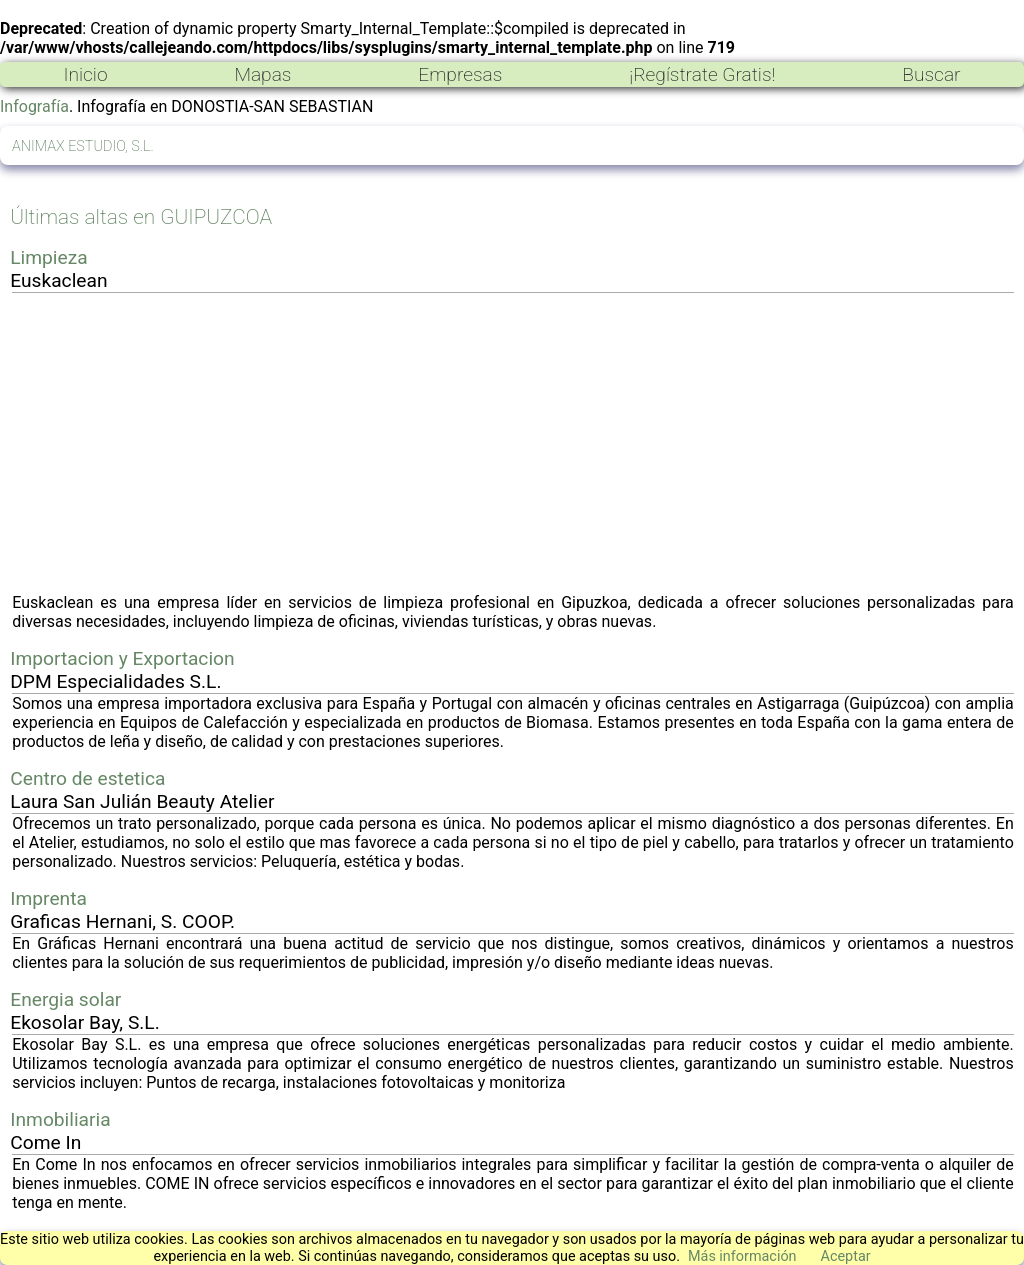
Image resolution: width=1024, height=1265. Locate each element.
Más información (742, 1256)
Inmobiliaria (60, 1119)
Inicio (85, 74)
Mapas (262, 74)
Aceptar (846, 1256)
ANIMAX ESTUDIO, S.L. (83, 146)
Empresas (460, 74)
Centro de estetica (87, 778)
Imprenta (48, 898)
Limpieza (48, 257)
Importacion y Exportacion (122, 658)
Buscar (931, 74)
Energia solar (65, 999)
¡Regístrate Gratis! (702, 74)
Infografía (34, 106)
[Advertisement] (513, 443)
